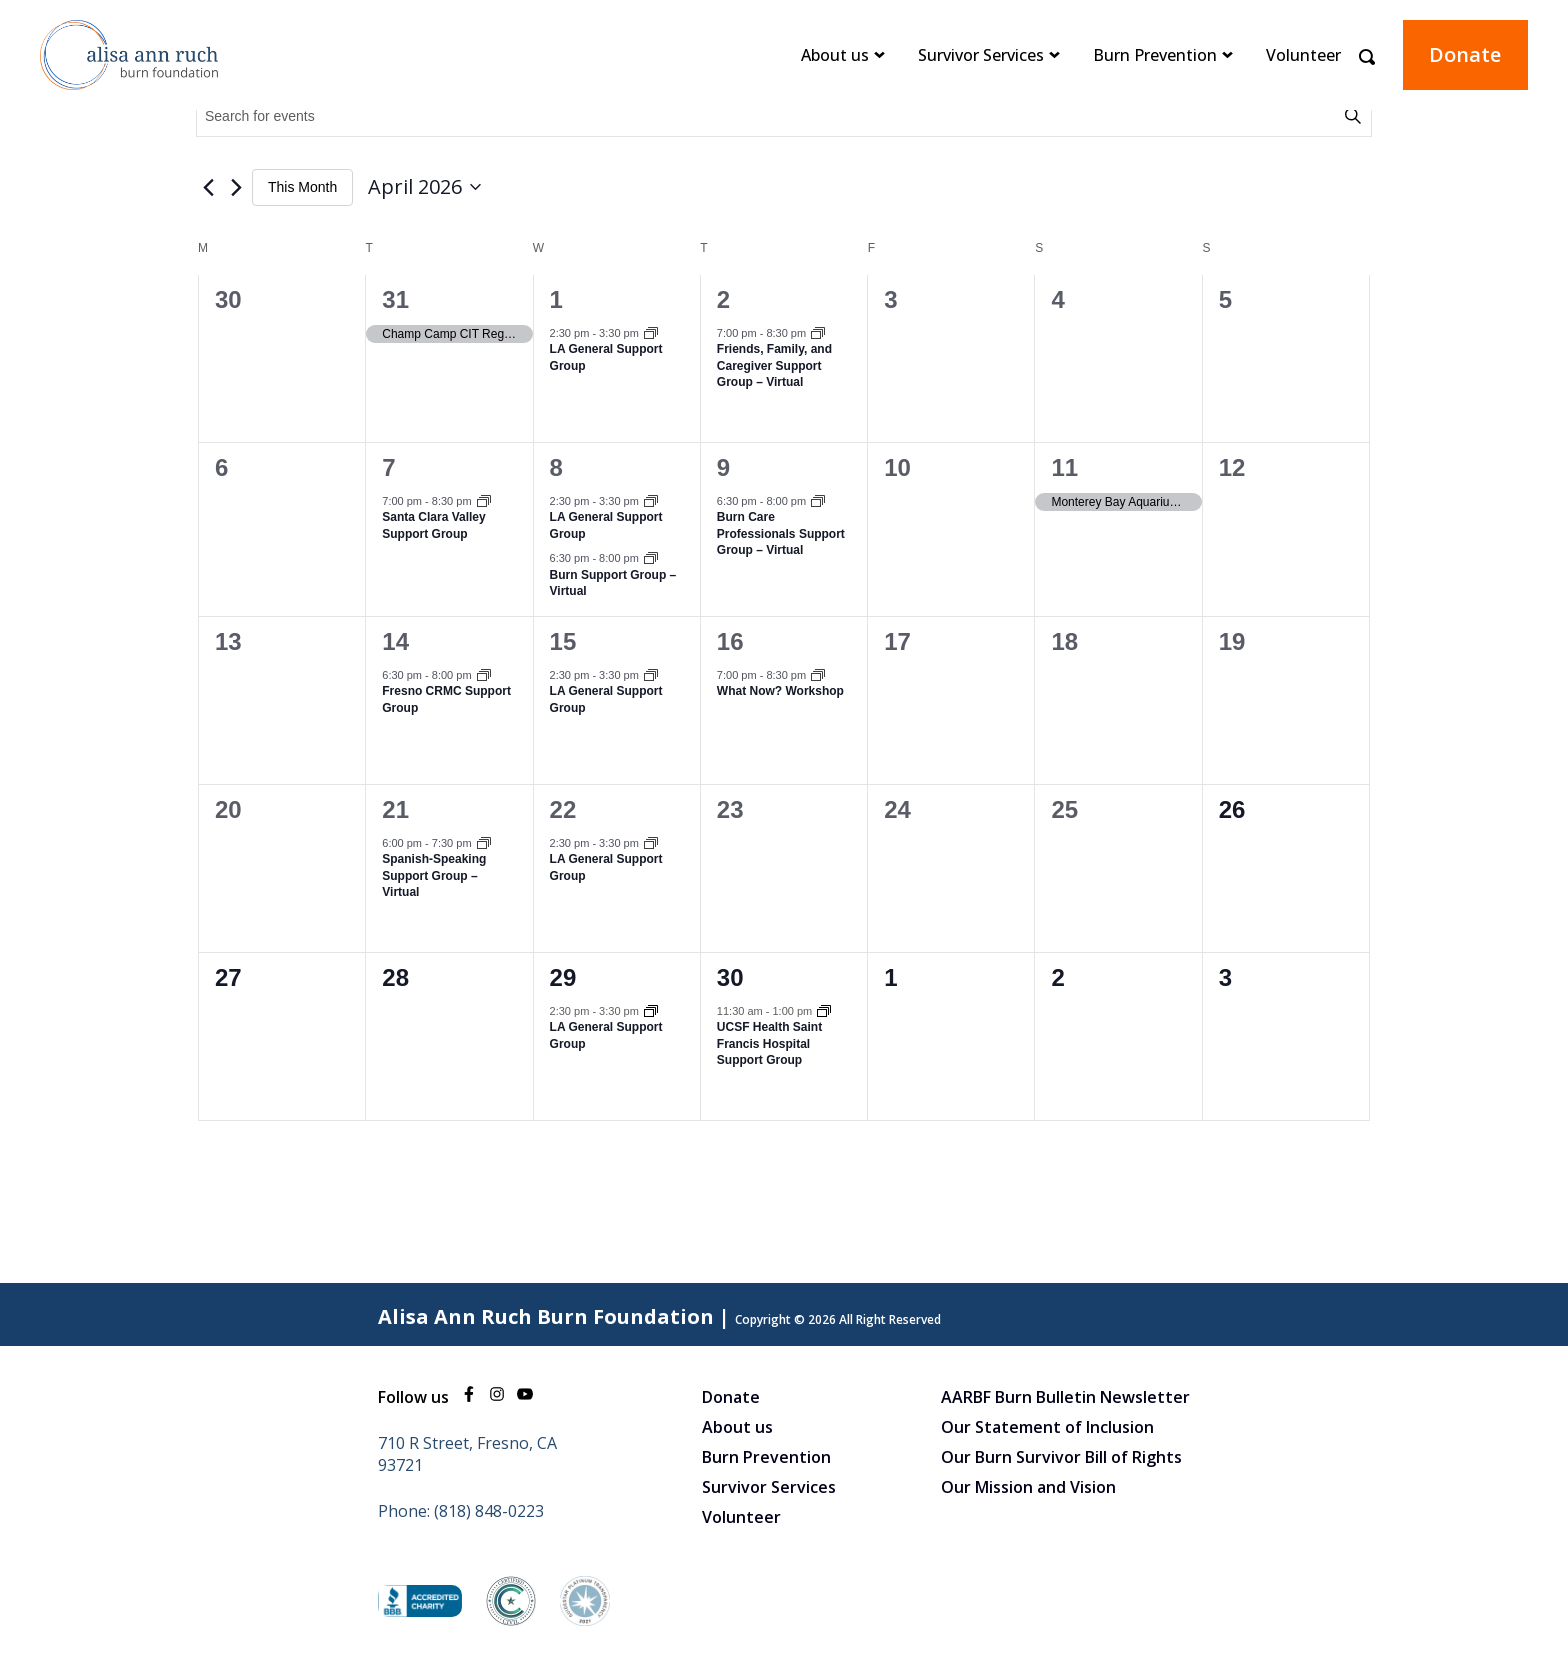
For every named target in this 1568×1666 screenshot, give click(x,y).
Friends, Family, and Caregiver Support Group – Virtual (774, 365)
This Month (302, 187)
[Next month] (236, 187)
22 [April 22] (563, 809)
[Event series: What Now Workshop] (818, 677)
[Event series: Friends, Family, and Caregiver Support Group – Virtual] (818, 335)
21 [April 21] (395, 809)
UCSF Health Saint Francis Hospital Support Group (769, 1043)
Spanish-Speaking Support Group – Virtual (434, 875)
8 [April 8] (556, 467)
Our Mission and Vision (1028, 1487)
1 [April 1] (556, 299)
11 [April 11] (1064, 467)
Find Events (1356, 116)
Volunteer (1303, 55)
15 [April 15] (563, 641)
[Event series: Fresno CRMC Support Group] (484, 677)
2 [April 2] (723, 299)
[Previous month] (208, 187)
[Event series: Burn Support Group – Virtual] (651, 560)
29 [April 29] (563, 977)
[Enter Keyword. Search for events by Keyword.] (769, 116)
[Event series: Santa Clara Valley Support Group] (484, 503)
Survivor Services (981, 55)
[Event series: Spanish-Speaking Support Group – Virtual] (484, 845)
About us (835, 55)
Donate (1465, 54)
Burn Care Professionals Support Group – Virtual (781, 533)
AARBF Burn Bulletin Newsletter (1065, 1397)
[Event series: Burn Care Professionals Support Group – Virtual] (818, 503)
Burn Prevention (1155, 55)
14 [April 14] (395, 641)
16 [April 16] (730, 641)
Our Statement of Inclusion (1047, 1427)
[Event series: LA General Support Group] (651, 335)
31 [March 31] (395, 299)
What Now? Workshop (780, 691)
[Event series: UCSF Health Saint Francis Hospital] (824, 1013)
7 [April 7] (388, 467)
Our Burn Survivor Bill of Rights (1061, 1457)
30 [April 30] (730, 977)
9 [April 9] (723, 467)
